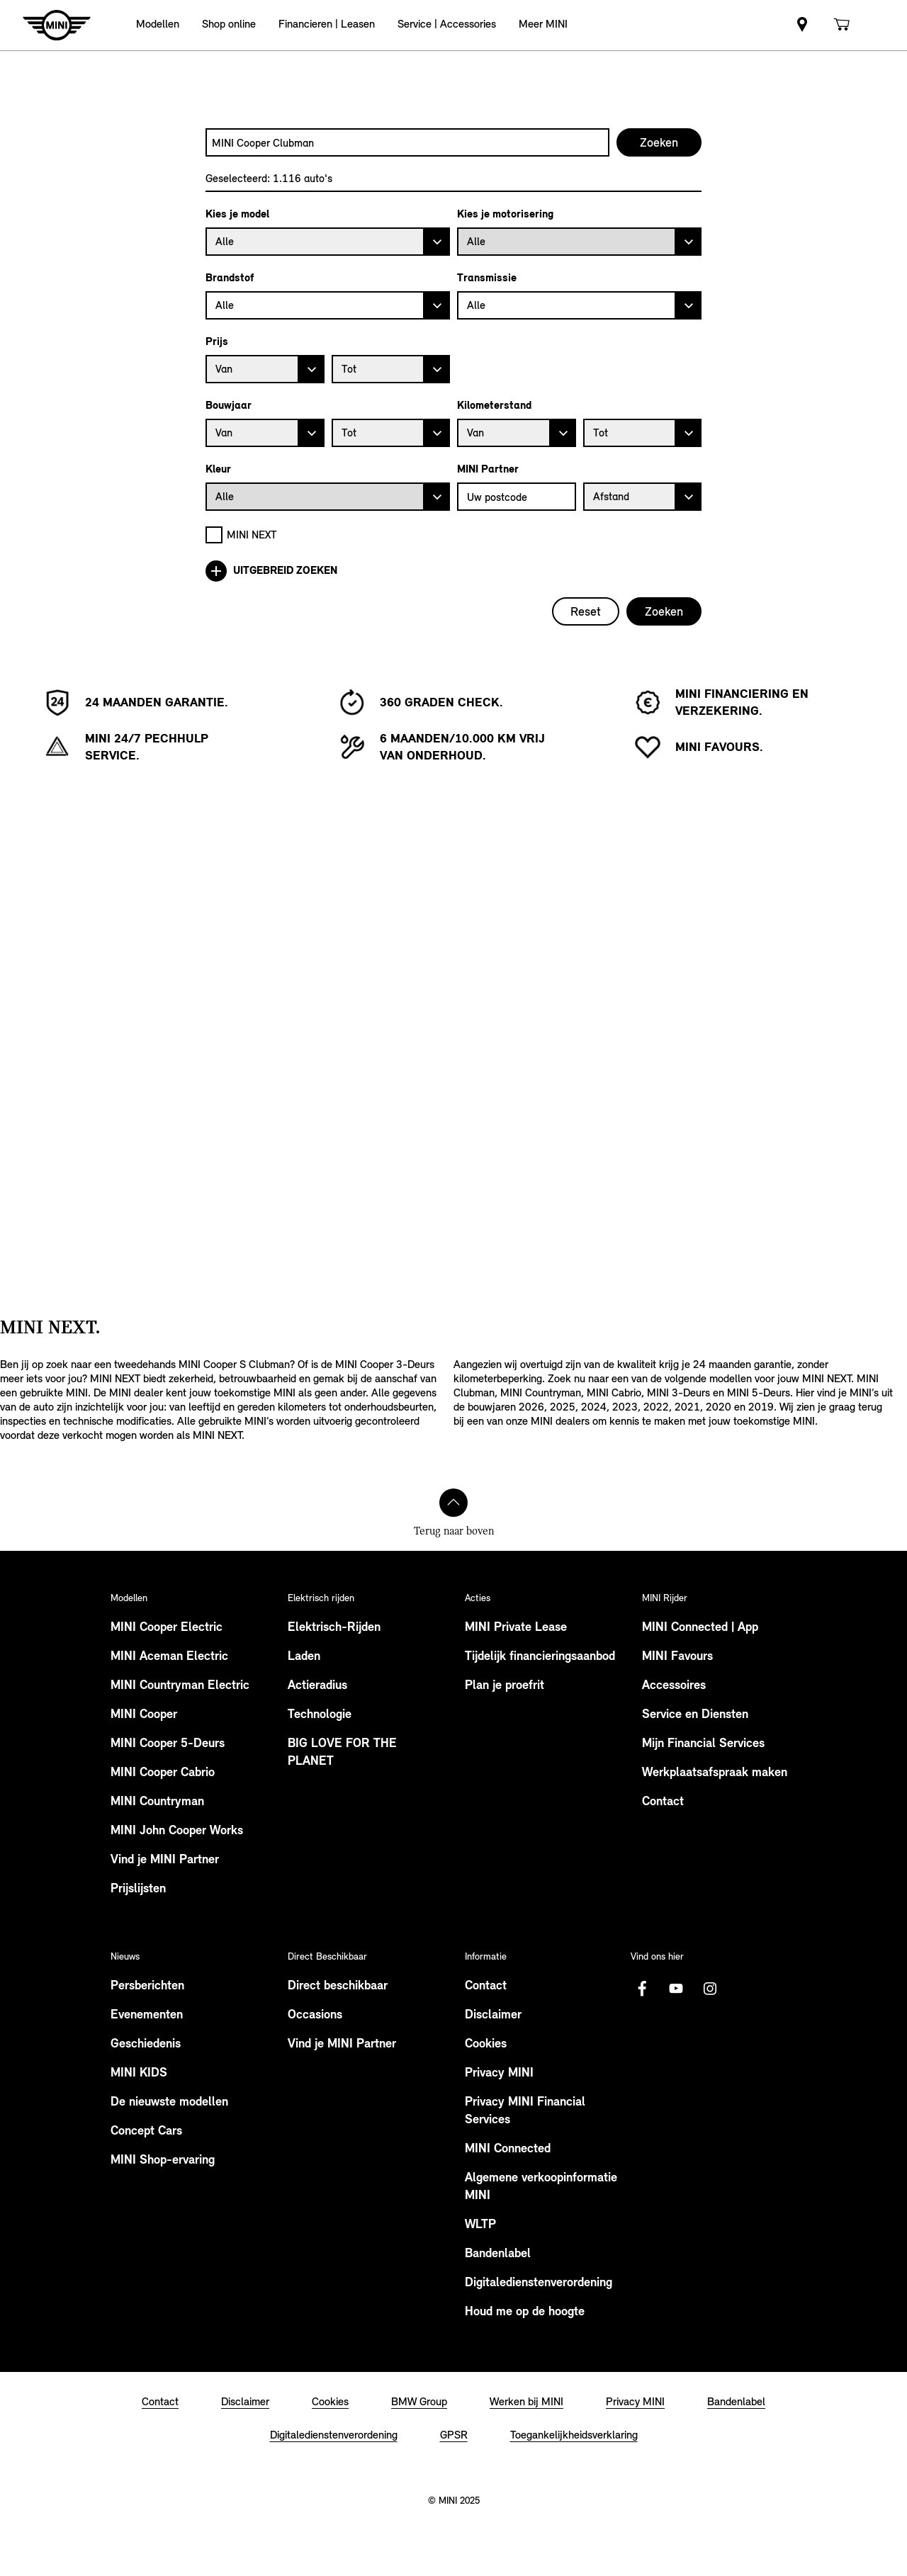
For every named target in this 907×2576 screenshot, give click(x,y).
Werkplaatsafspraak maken (714, 1773)
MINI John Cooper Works (177, 1831)
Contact (663, 1802)
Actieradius (317, 1686)
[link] (802, 25)
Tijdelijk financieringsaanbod (540, 1656)
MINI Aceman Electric (169, 1656)
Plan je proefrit (504, 1686)
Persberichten (147, 1986)
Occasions (315, 2015)
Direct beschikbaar (338, 1986)
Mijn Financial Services (703, 1744)
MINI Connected (508, 2149)
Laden (304, 1656)
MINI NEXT (252, 534)
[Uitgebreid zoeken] (453, 571)
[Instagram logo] (710, 1988)
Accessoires (674, 1686)
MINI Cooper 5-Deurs (168, 1744)
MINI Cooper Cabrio (163, 1773)
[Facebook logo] (642, 1988)
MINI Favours (677, 1656)
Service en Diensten (695, 1715)
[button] (158, 25)
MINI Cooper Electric (166, 1627)
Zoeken (664, 611)
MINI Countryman (157, 1802)
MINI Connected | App (700, 1627)
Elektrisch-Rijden (334, 1627)
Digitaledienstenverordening (538, 2283)
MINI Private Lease (516, 1627)
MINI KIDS (139, 2073)
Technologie (319, 1715)
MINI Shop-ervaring (163, 2160)
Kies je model (237, 214)
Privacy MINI (499, 2073)
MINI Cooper (144, 1715)
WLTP (480, 2225)
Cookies (486, 2044)
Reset (585, 611)
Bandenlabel (498, 2254)
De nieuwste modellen (169, 2102)
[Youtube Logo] (676, 1988)
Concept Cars (146, 2131)
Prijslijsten (138, 1889)
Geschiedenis (146, 2044)
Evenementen (147, 2015)
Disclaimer (493, 2015)
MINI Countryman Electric (180, 1686)
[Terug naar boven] (453, 1502)
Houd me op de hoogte (525, 2312)
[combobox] (407, 142)
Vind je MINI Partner (165, 1860)
